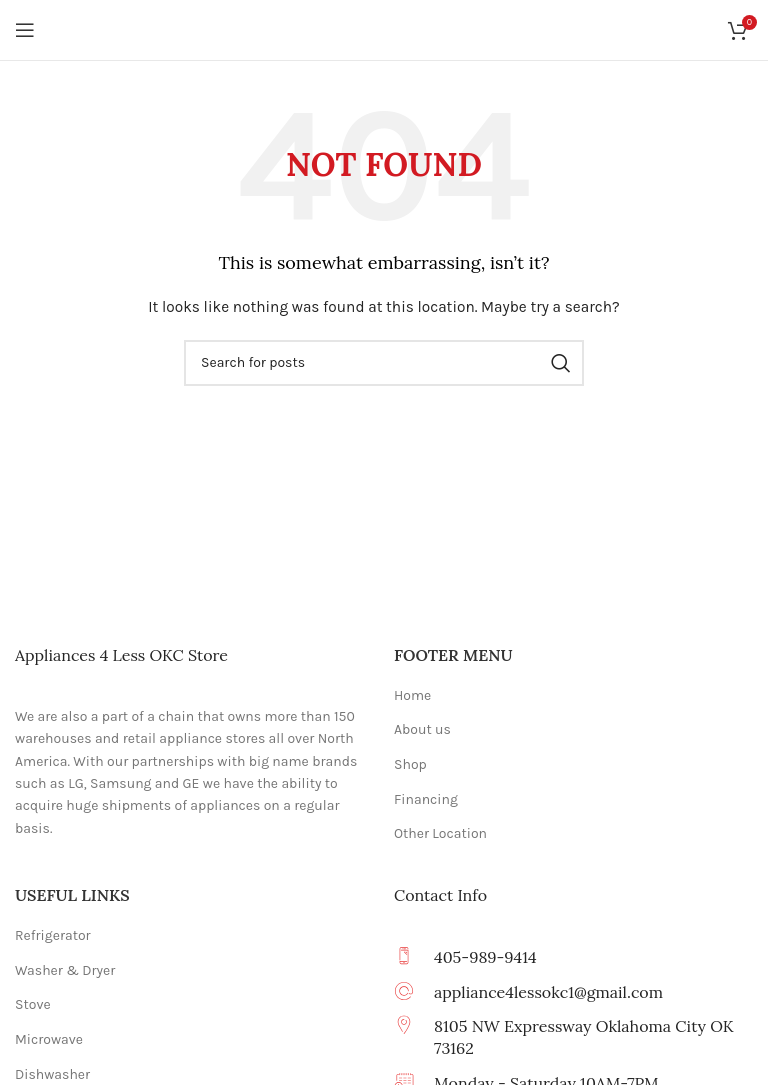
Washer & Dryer (65, 970)
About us (422, 729)
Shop (410, 764)
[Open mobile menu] (25, 30)
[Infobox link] (573, 992)
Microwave (49, 1039)
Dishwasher (52, 1074)
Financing (426, 799)
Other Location (440, 833)
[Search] (384, 363)
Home (412, 695)
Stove (33, 1004)
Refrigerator (53, 935)
